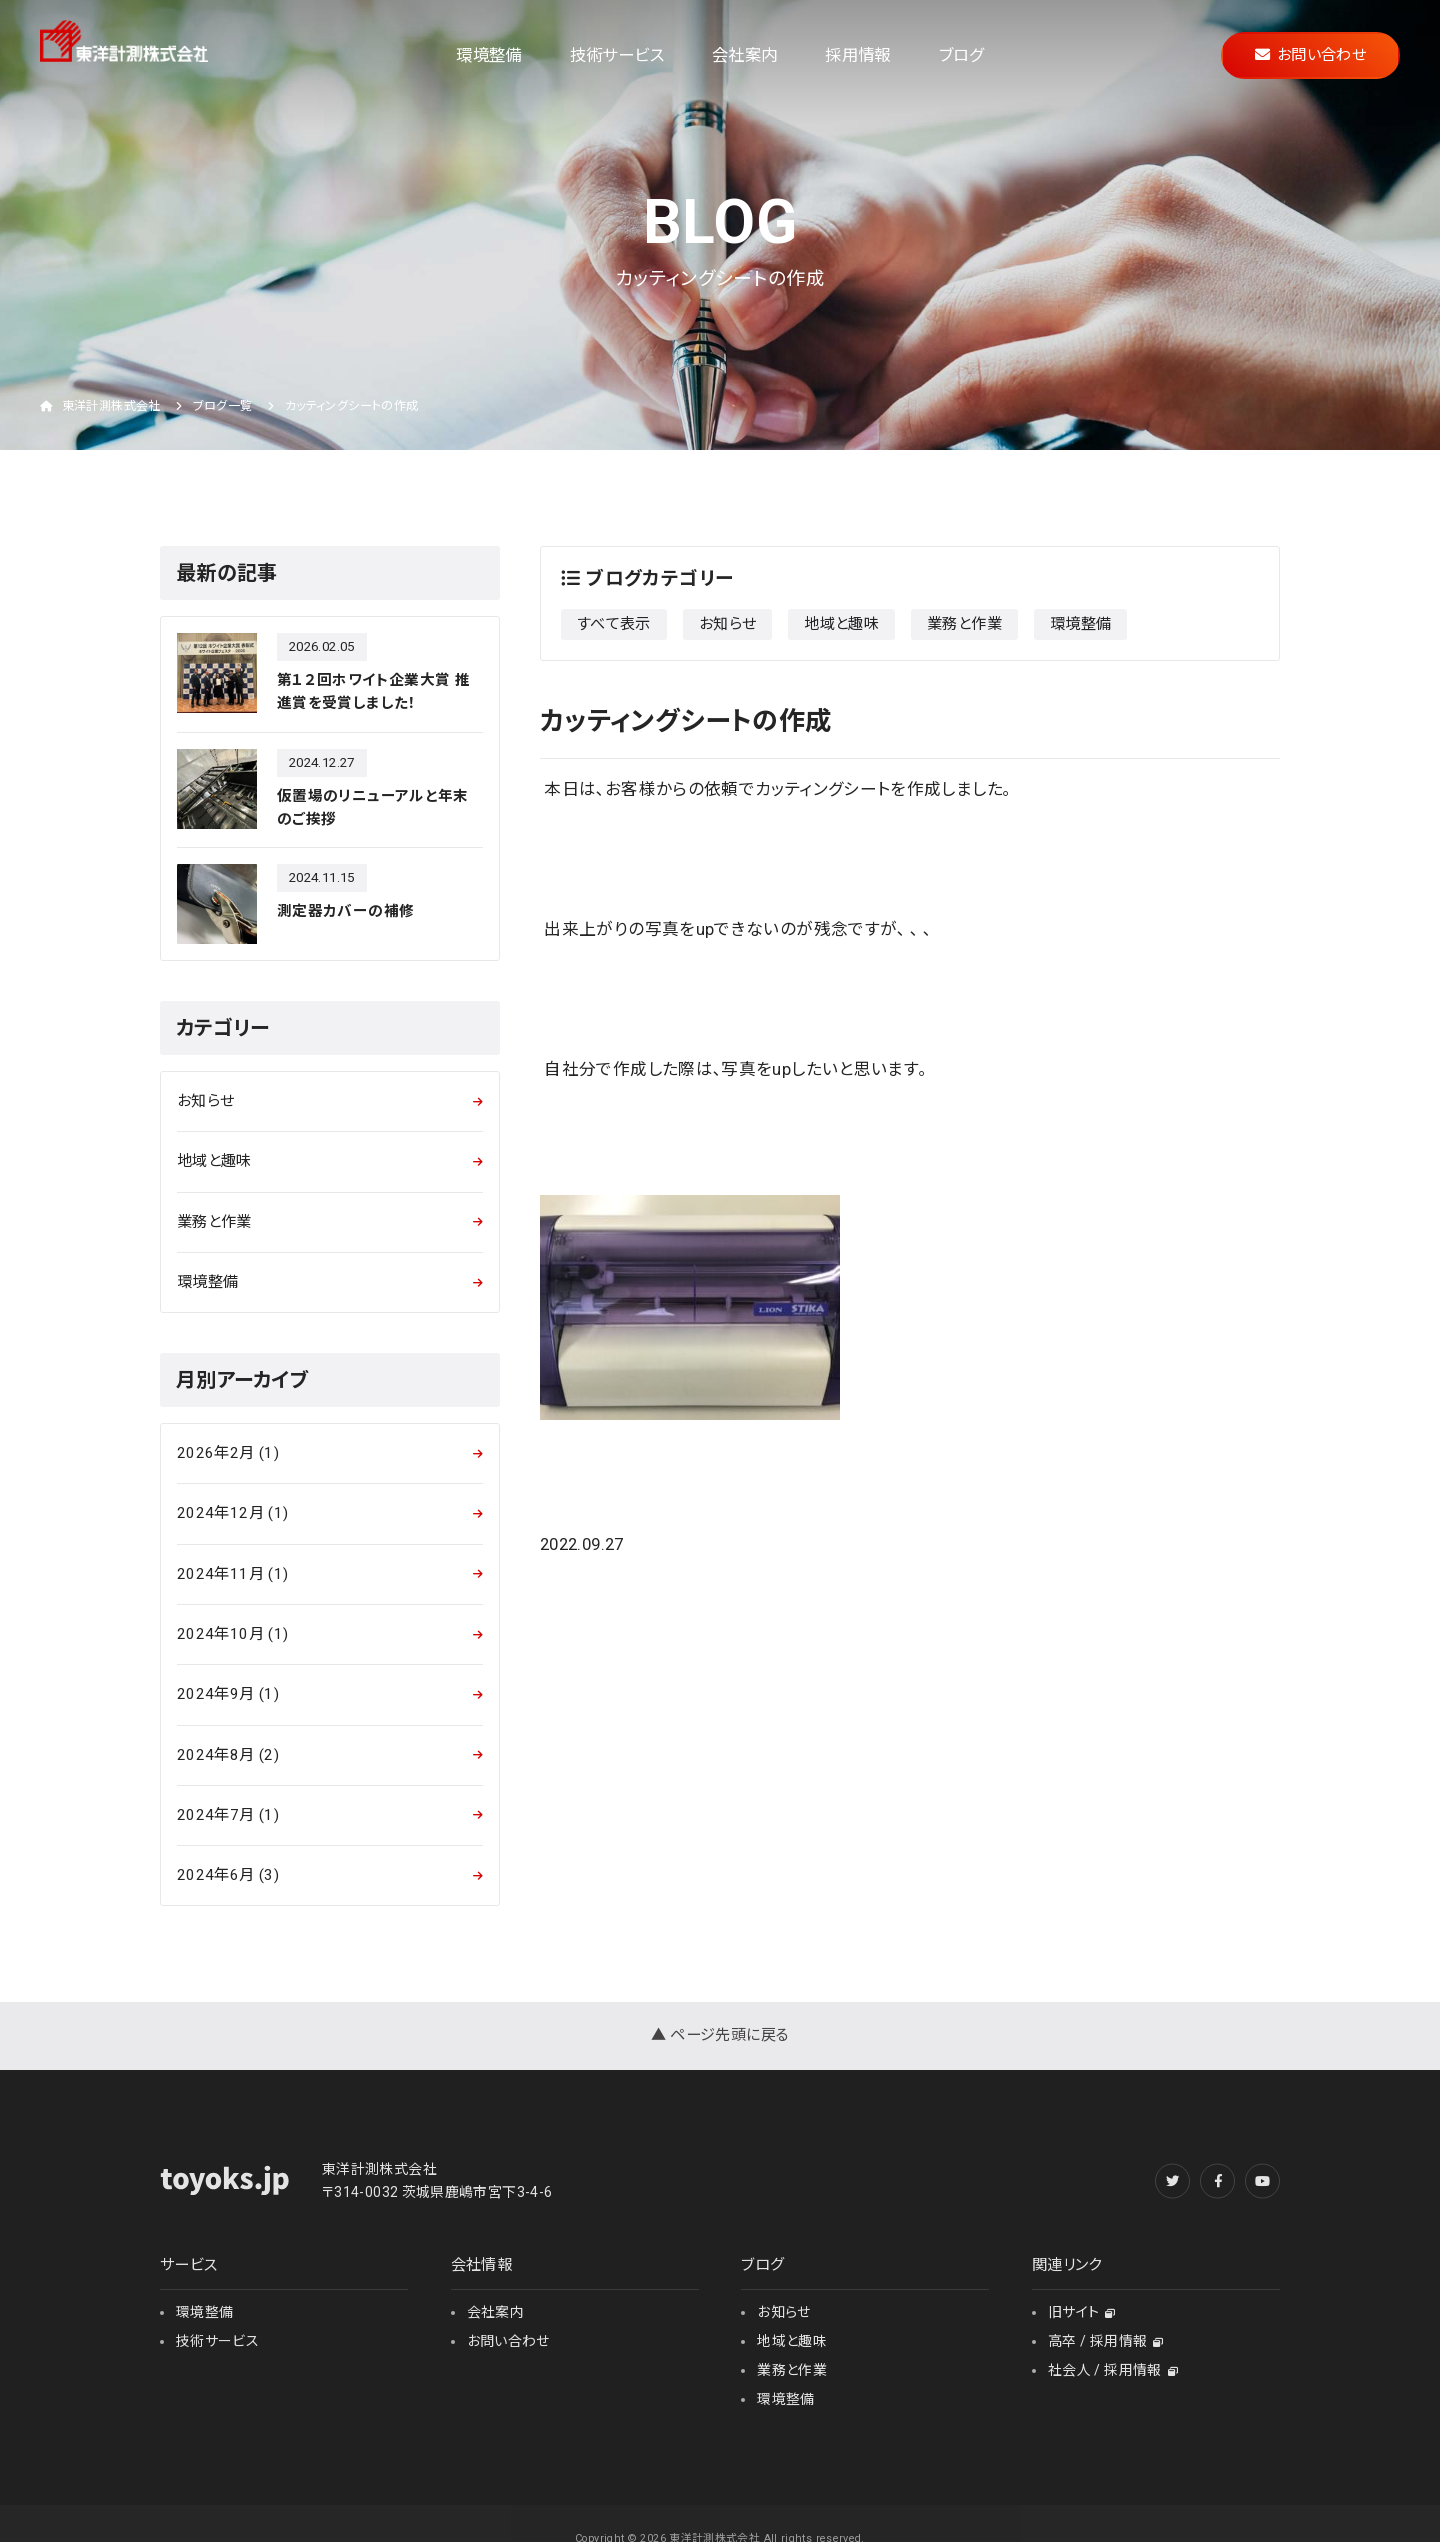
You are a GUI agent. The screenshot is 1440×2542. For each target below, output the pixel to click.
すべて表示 (614, 624)
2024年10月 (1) (232, 1634)
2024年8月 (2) (228, 1755)
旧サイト (1082, 2312)
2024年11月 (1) (232, 1574)
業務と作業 (964, 624)
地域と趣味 (841, 624)
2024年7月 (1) (228, 1815)
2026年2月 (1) (228, 1453)
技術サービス (617, 55)
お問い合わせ (1310, 55)
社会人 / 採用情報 (1113, 2370)
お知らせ (727, 624)
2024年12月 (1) (232, 1513)
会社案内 (744, 55)
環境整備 (488, 55)
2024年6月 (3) (228, 1875)
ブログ (961, 55)
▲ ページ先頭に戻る (720, 2035)
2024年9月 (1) (228, 1694)
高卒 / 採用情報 (1106, 2341)
